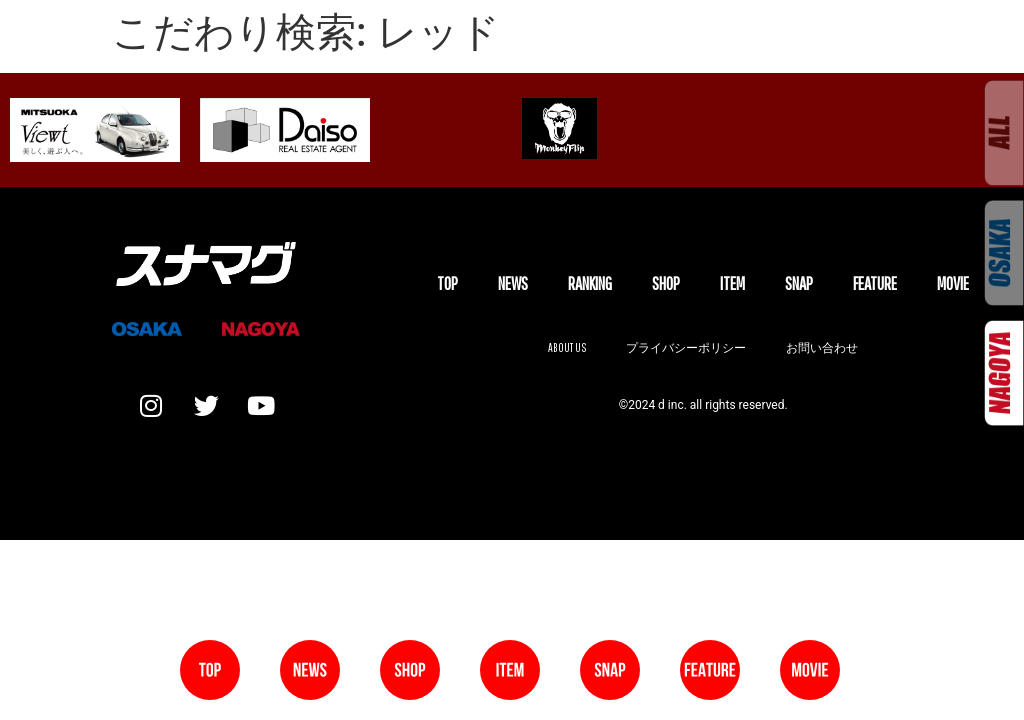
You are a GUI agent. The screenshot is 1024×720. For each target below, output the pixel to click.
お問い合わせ (822, 347)
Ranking (590, 283)
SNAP (799, 283)
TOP (447, 283)
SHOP (666, 283)
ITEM (732, 283)
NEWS (513, 283)
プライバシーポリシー (686, 347)
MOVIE (953, 283)
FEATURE (875, 283)
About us (567, 347)
